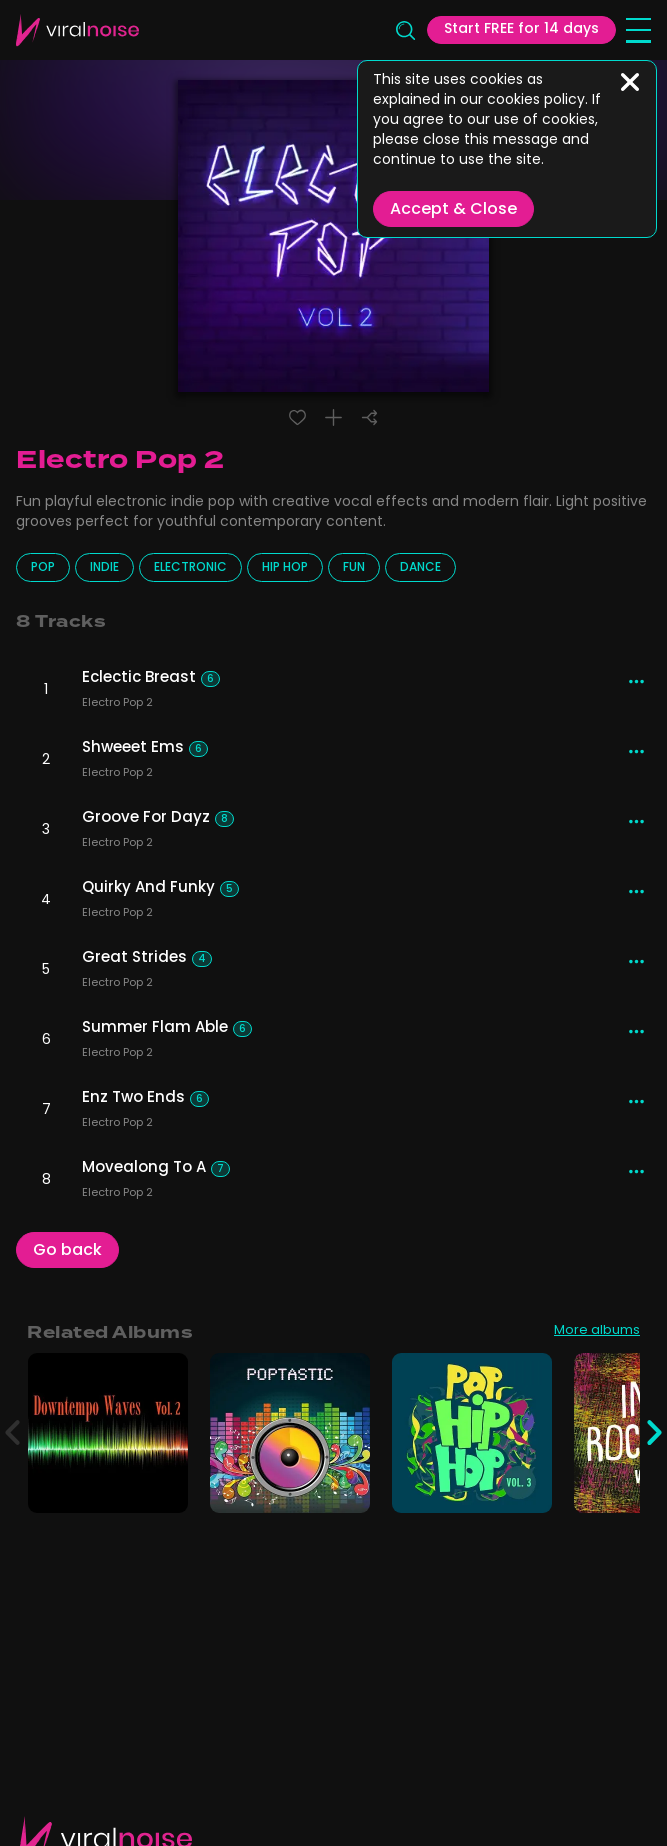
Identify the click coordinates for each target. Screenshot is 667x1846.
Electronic (190, 568)
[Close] (630, 82)
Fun (354, 568)
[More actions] (636, 681)
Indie (104, 568)
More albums (597, 1332)
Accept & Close (453, 210)
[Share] (369, 417)
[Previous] (12, 1433)
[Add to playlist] (333, 417)
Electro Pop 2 (117, 705)
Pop (43, 568)
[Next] (654, 1433)
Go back (67, 1251)
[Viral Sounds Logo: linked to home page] (77, 30)
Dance (420, 568)
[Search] (404, 30)
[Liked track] (297, 417)
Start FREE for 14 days (521, 29)
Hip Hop (285, 568)
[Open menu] (638, 30)
